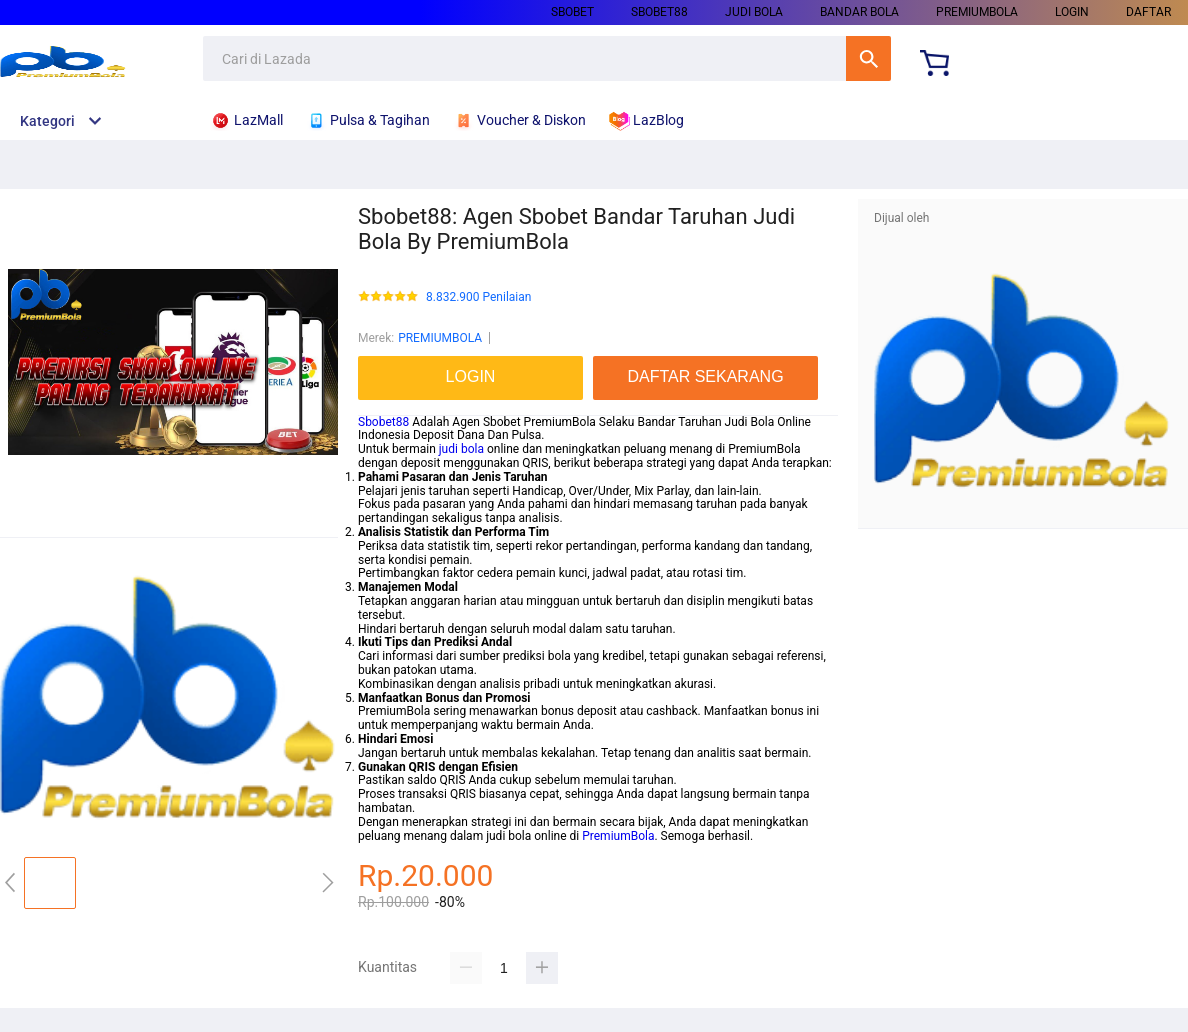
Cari (868, 58)
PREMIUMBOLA (977, 12)
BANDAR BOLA (859, 12)
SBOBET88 (659, 12)
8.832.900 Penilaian (478, 297)
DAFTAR (1148, 12)
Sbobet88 (383, 422)
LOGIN (1072, 12)
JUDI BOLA (754, 12)
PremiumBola (618, 836)
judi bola (461, 449)
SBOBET (572, 12)
